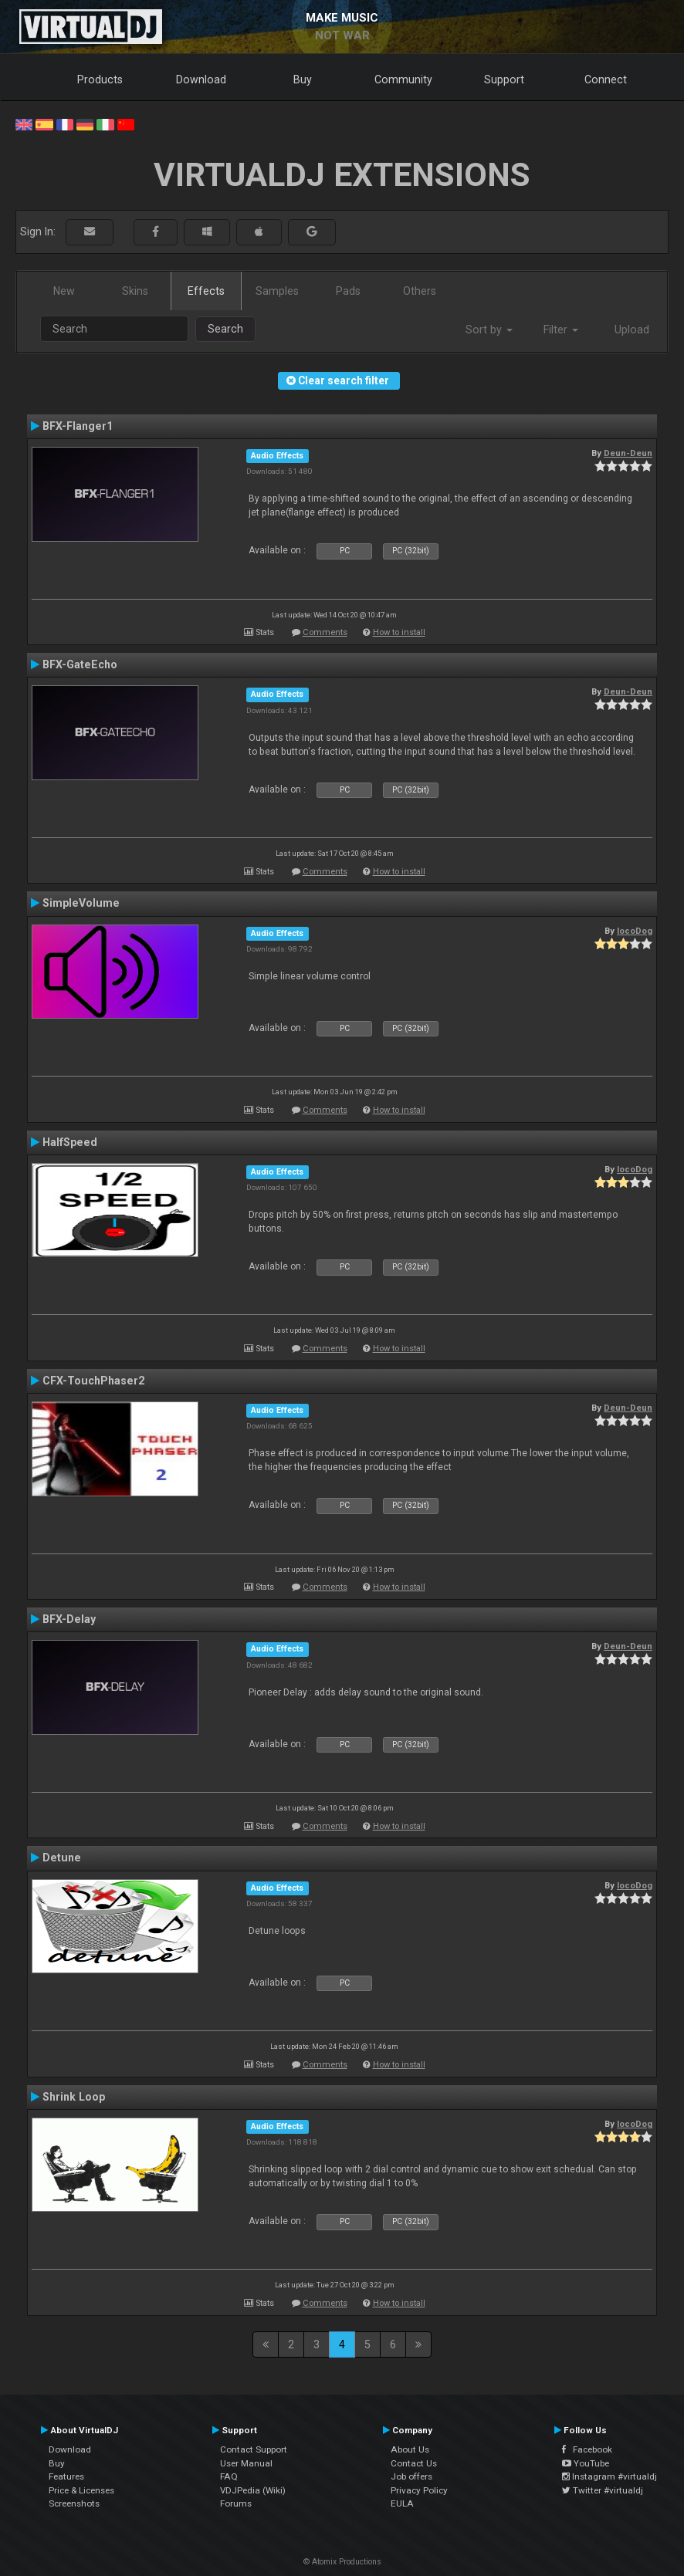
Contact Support (253, 2449)
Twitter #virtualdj (602, 2490)
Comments (325, 632)
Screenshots (74, 2503)
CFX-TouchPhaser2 (93, 1380)
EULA (402, 2503)
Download (201, 79)
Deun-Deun (628, 453)
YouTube (585, 2463)
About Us (410, 2449)
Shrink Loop (73, 2097)
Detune (61, 1857)
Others (419, 291)
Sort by (489, 329)
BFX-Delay (69, 1619)
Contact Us (414, 2463)
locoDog (634, 930)
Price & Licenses (81, 2490)
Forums (236, 2503)
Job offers (411, 2476)
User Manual (246, 2463)
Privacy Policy (419, 2490)
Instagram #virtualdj (609, 2476)
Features (66, 2476)
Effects (206, 291)
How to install (399, 632)
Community (403, 79)
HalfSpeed (69, 1142)
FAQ (229, 2476)
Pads (348, 291)
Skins (135, 291)
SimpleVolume (81, 903)
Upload (632, 329)
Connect (605, 79)
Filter (560, 329)
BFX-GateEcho (79, 664)
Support (504, 79)
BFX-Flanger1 (77, 426)
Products (100, 79)
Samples (277, 291)
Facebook (587, 2449)
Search (225, 329)
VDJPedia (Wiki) (253, 2490)
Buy (302, 79)
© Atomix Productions (342, 2562)
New (64, 291)
